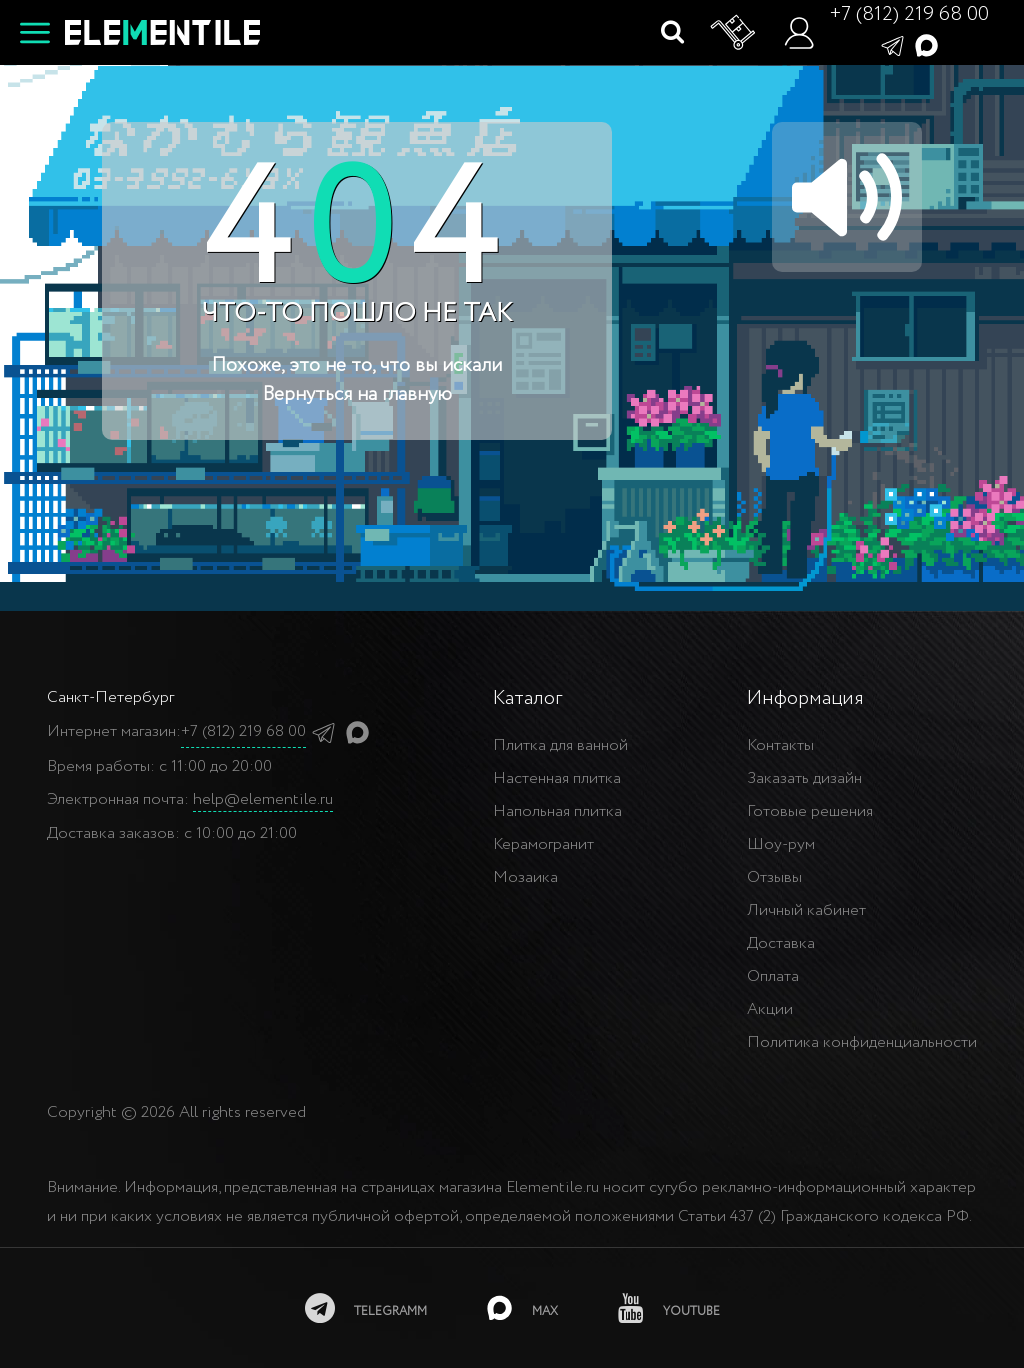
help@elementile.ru (263, 799)
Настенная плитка (557, 778)
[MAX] (522, 1308)
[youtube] (669, 1308)
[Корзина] (734, 33)
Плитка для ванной (560, 745)
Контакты (780, 745)
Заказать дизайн (804, 778)
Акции (770, 1009)
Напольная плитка (557, 811)
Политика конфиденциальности (862, 1042)
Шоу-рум (781, 844)
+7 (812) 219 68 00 (909, 14)
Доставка (781, 943)
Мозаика (525, 877)
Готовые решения (810, 811)
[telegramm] (366, 1308)
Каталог (527, 698)
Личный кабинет (806, 910)
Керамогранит (543, 844)
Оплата (773, 976)
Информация (805, 698)
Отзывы (774, 877)
